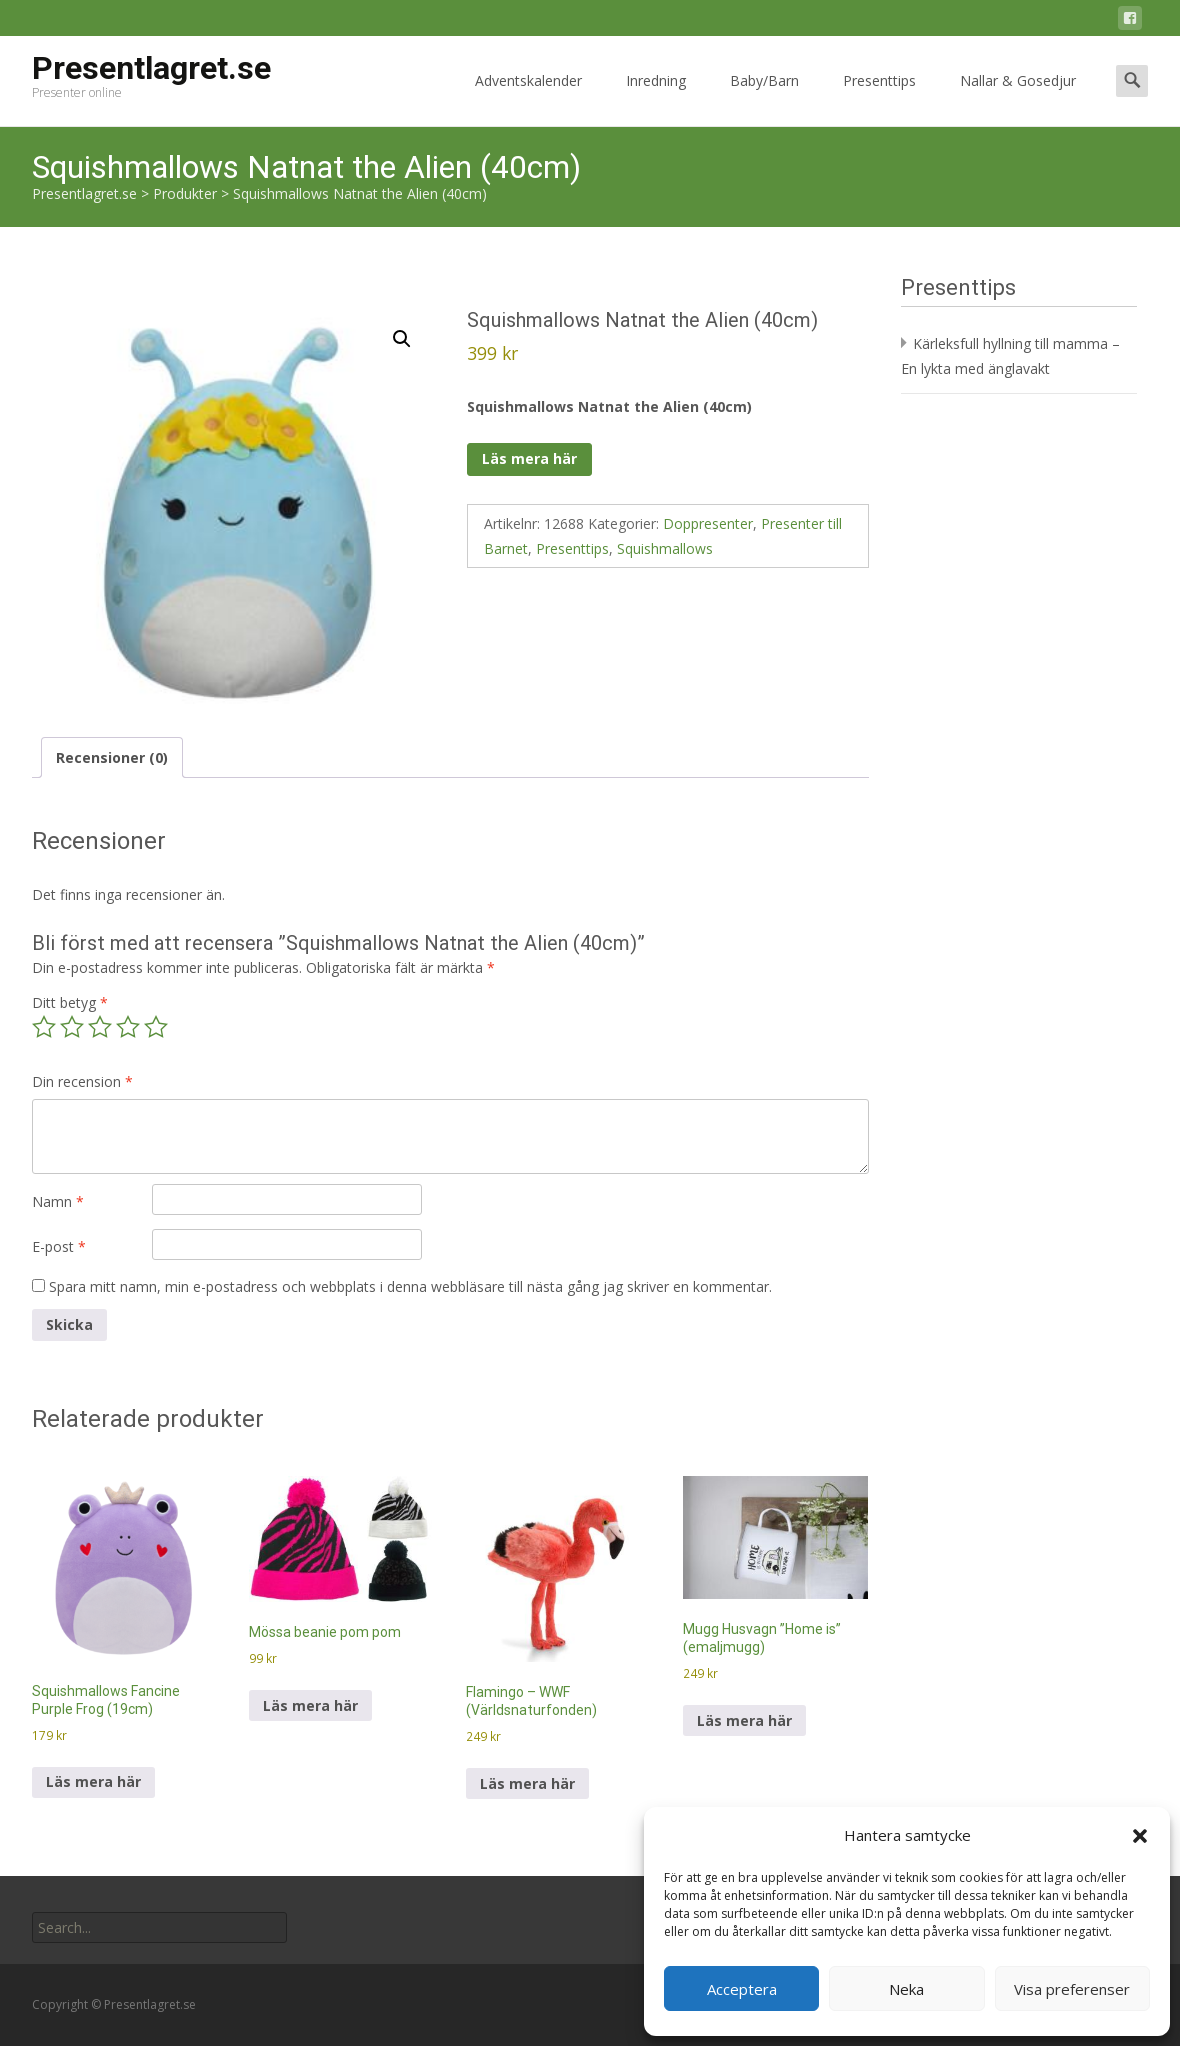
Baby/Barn (764, 98)
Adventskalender (528, 98)
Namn (58, 1201)
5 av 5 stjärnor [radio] (156, 1027)
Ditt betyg (70, 1002)
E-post (59, 1246)
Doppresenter (708, 523)
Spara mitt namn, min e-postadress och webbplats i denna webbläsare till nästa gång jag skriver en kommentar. (410, 1286)
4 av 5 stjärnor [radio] (128, 1027)
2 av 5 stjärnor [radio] (72, 1027)
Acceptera (742, 1989)
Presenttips (879, 98)
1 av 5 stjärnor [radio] (44, 1027)
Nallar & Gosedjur (1018, 98)
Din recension (82, 1081)
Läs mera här (529, 458)
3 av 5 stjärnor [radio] (100, 1027)
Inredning (656, 98)
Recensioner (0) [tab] (112, 757)
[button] (1140, 1836)
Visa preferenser (1072, 1989)
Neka (906, 1989)
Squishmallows (665, 548)
